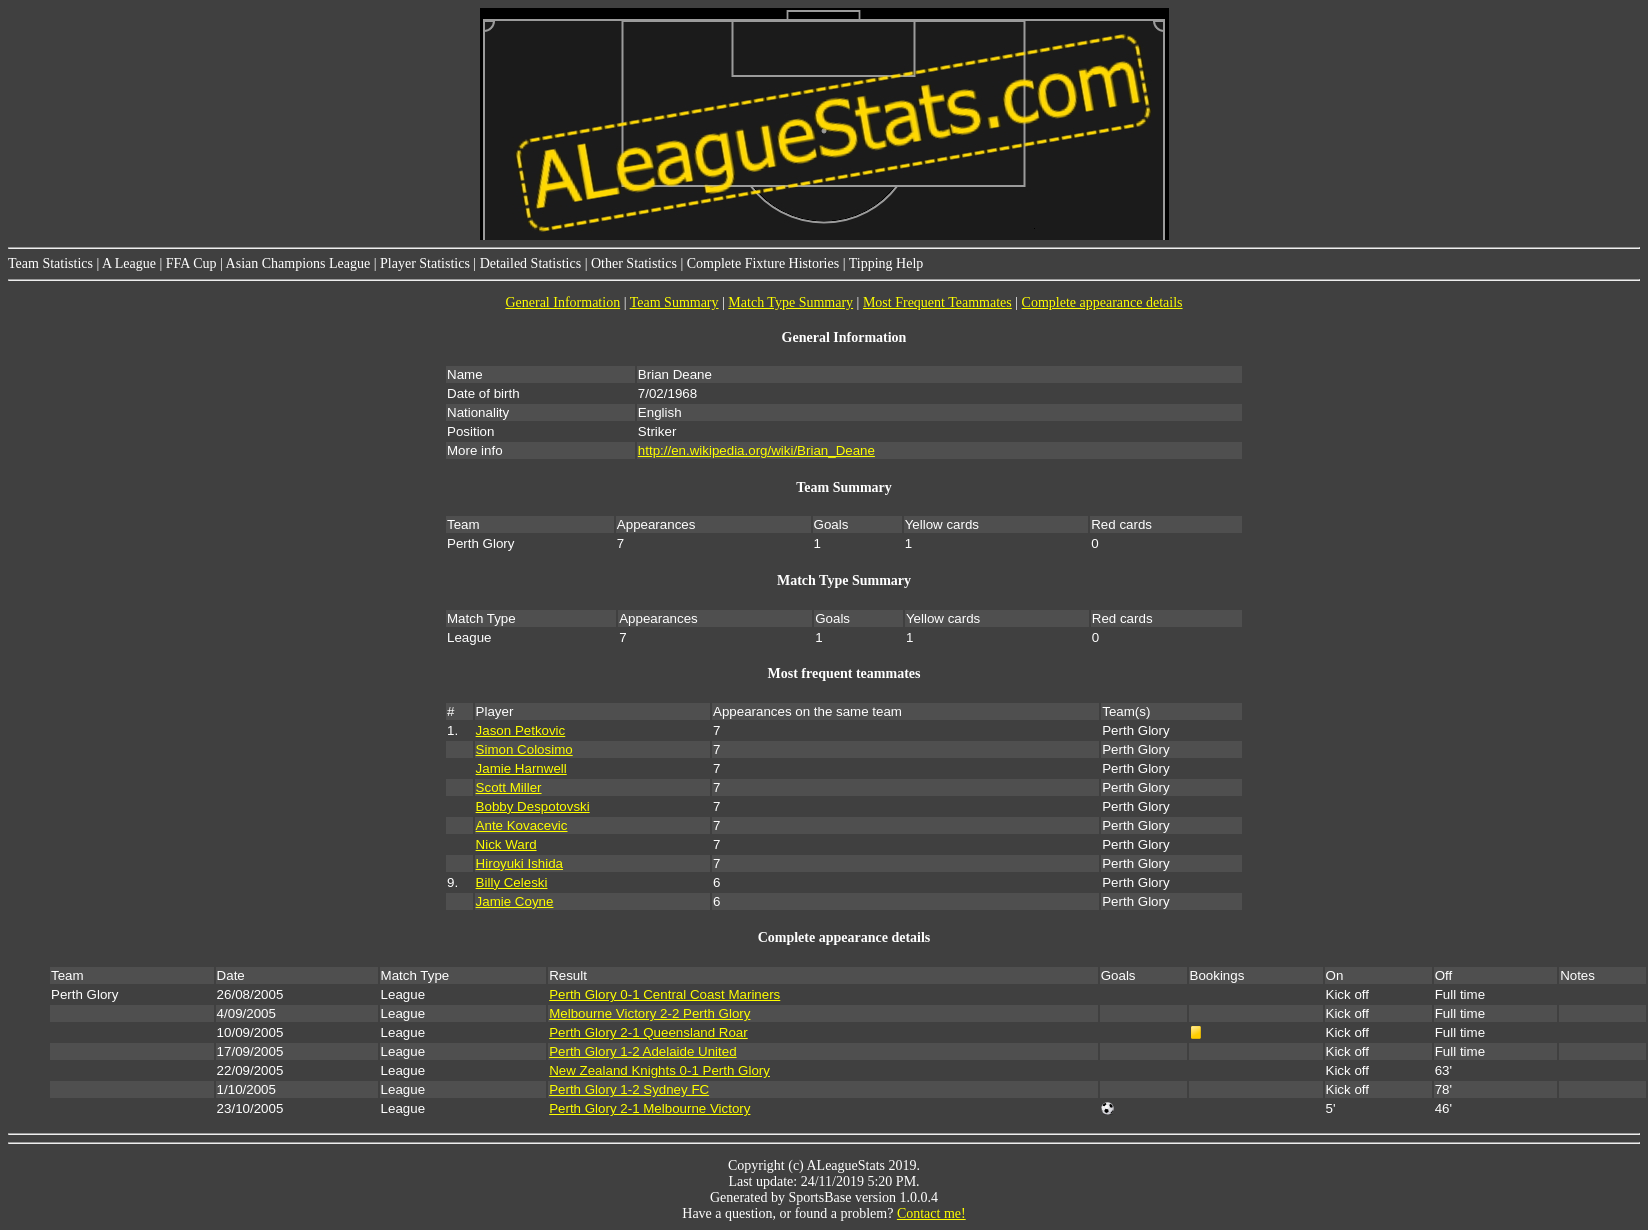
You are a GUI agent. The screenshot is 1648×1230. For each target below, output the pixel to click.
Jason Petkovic (521, 730)
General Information (562, 302)
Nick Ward (506, 844)
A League (129, 263)
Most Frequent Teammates (937, 302)
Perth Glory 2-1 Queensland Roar (648, 1032)
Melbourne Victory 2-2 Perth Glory (649, 1013)
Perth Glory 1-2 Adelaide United (642, 1051)
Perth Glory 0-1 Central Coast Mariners (664, 994)
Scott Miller (509, 787)
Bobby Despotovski (533, 806)
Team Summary (674, 302)
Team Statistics (50, 263)
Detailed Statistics (530, 263)
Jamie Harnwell (521, 768)
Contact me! (931, 1213)
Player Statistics (425, 263)
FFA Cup (191, 263)
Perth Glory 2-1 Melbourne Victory (649, 1108)
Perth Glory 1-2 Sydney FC (629, 1089)
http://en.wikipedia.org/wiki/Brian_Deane (756, 450)
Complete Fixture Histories (763, 263)
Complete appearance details (1102, 302)
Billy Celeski (512, 882)
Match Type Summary (790, 302)
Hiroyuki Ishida (519, 863)
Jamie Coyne (515, 901)
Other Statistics (634, 263)
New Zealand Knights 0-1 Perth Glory (659, 1070)
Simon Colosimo (524, 749)
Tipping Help (886, 263)
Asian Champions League (298, 263)
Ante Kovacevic (522, 825)
